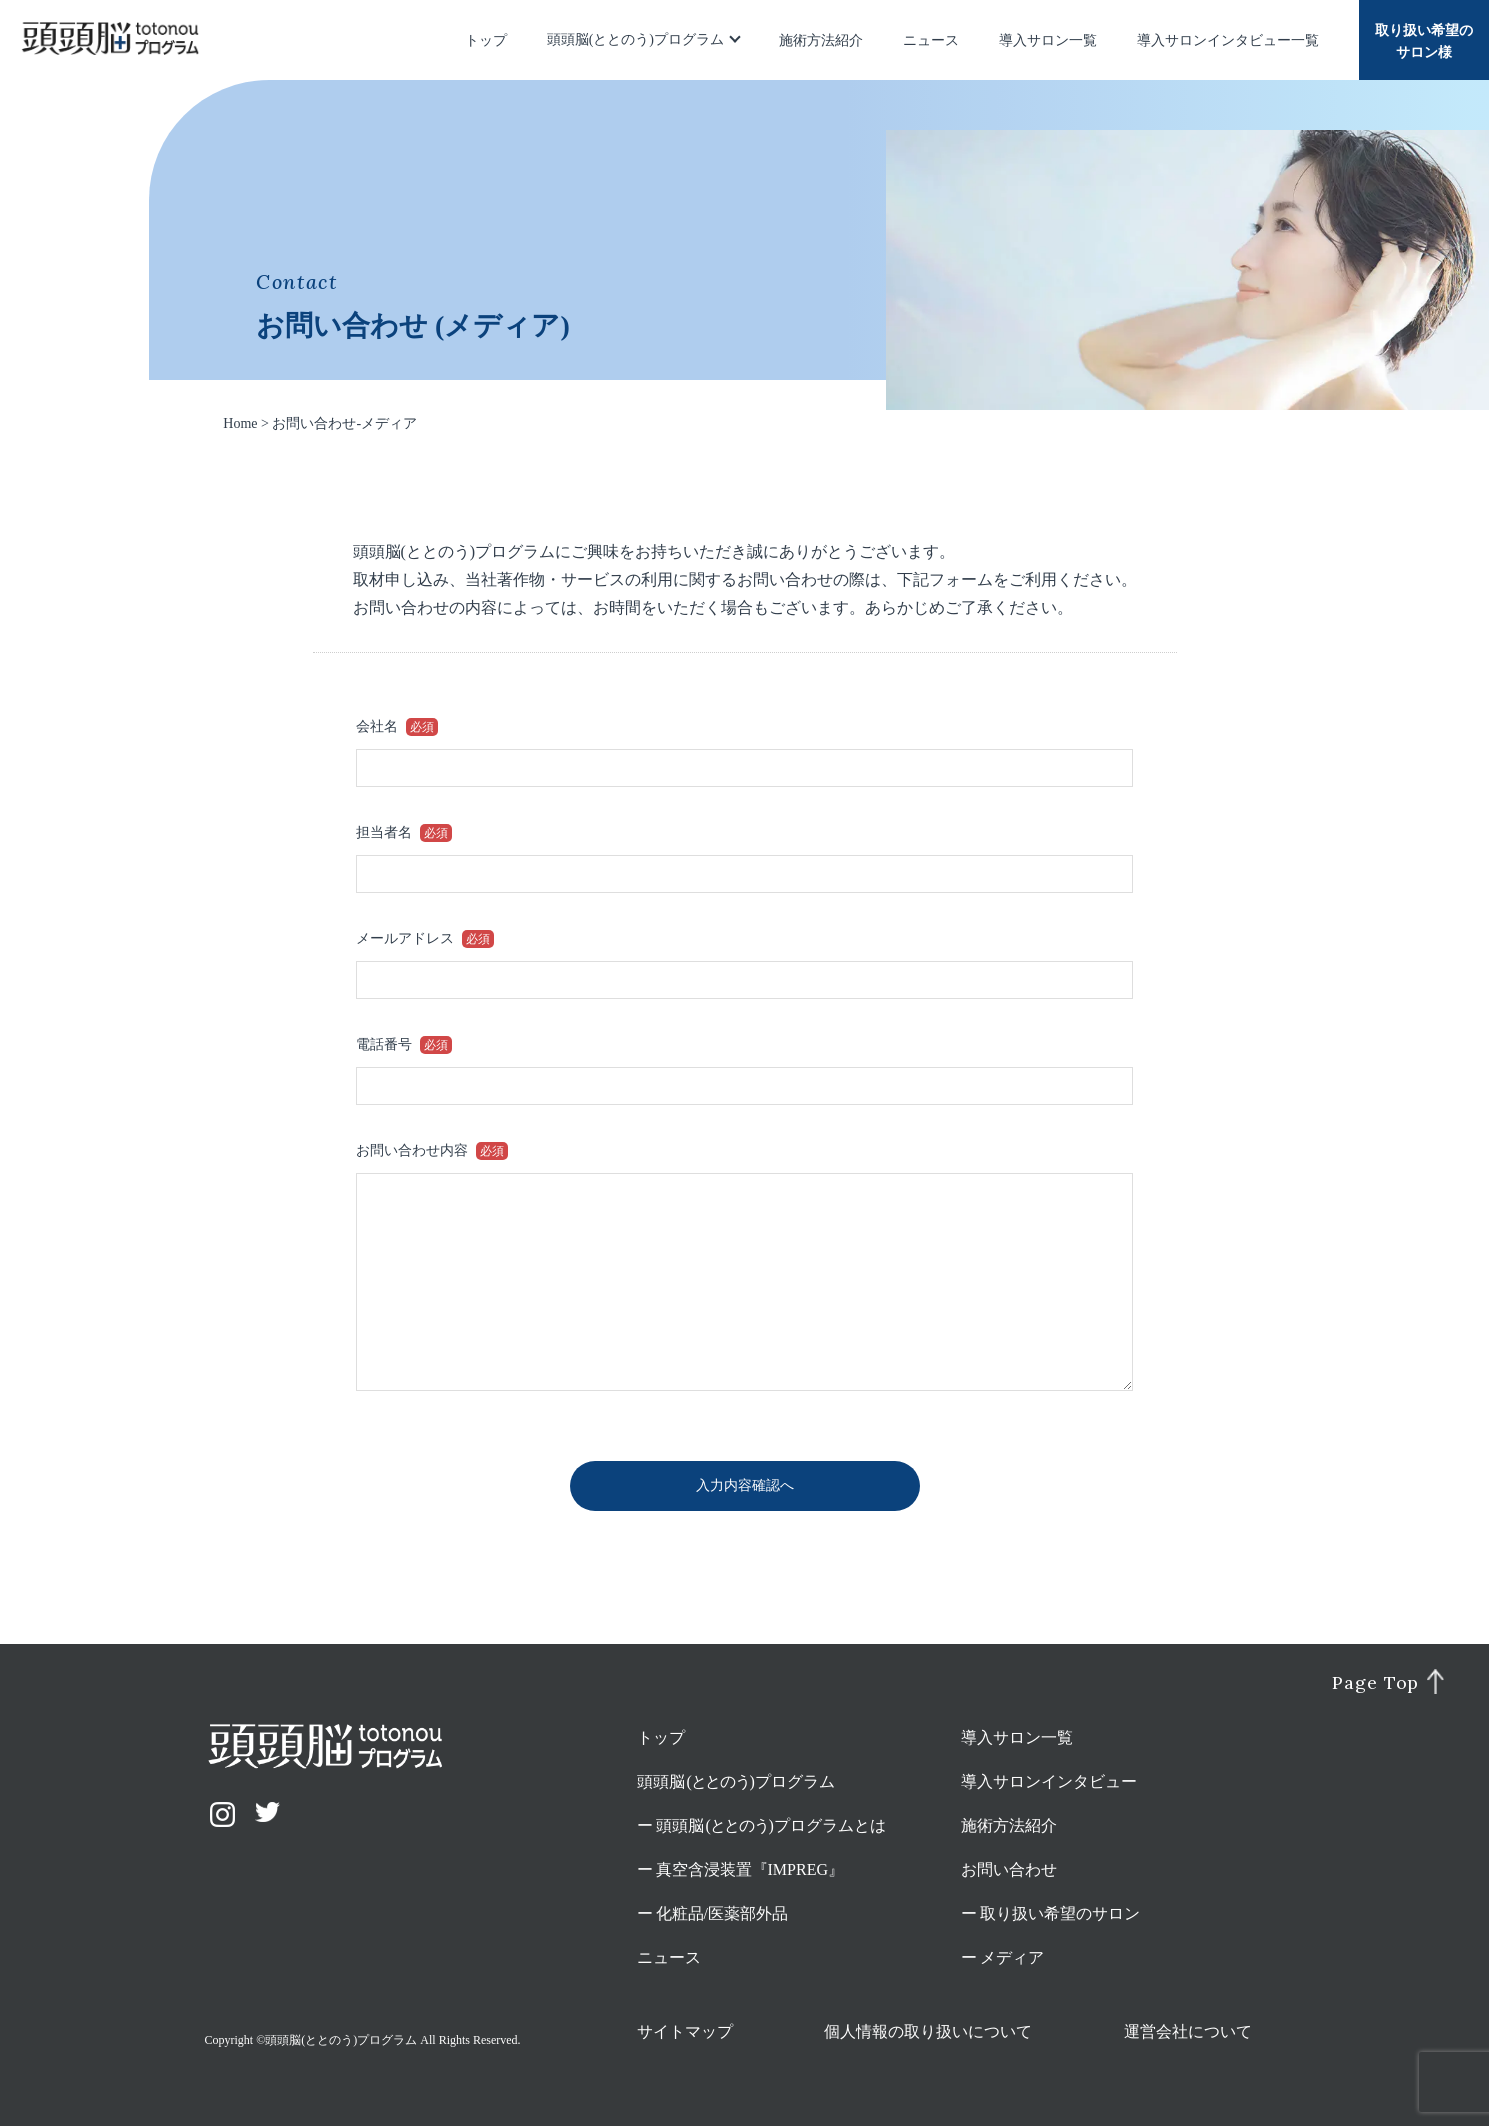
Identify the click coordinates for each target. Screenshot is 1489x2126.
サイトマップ (685, 2031)
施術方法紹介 (821, 40)
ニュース (931, 40)
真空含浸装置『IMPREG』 (750, 1869)
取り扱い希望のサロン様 (1424, 41)
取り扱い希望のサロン (1060, 1913)
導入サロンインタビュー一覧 (1228, 40)
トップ (486, 40)
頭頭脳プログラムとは (771, 1825)
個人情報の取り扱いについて (928, 2031)
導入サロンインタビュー (1049, 1781)
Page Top (1375, 1683)
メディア (1012, 1957)
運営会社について (1188, 2031)
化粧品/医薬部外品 (722, 1913)
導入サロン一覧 (1048, 40)
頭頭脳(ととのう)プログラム (635, 39)
